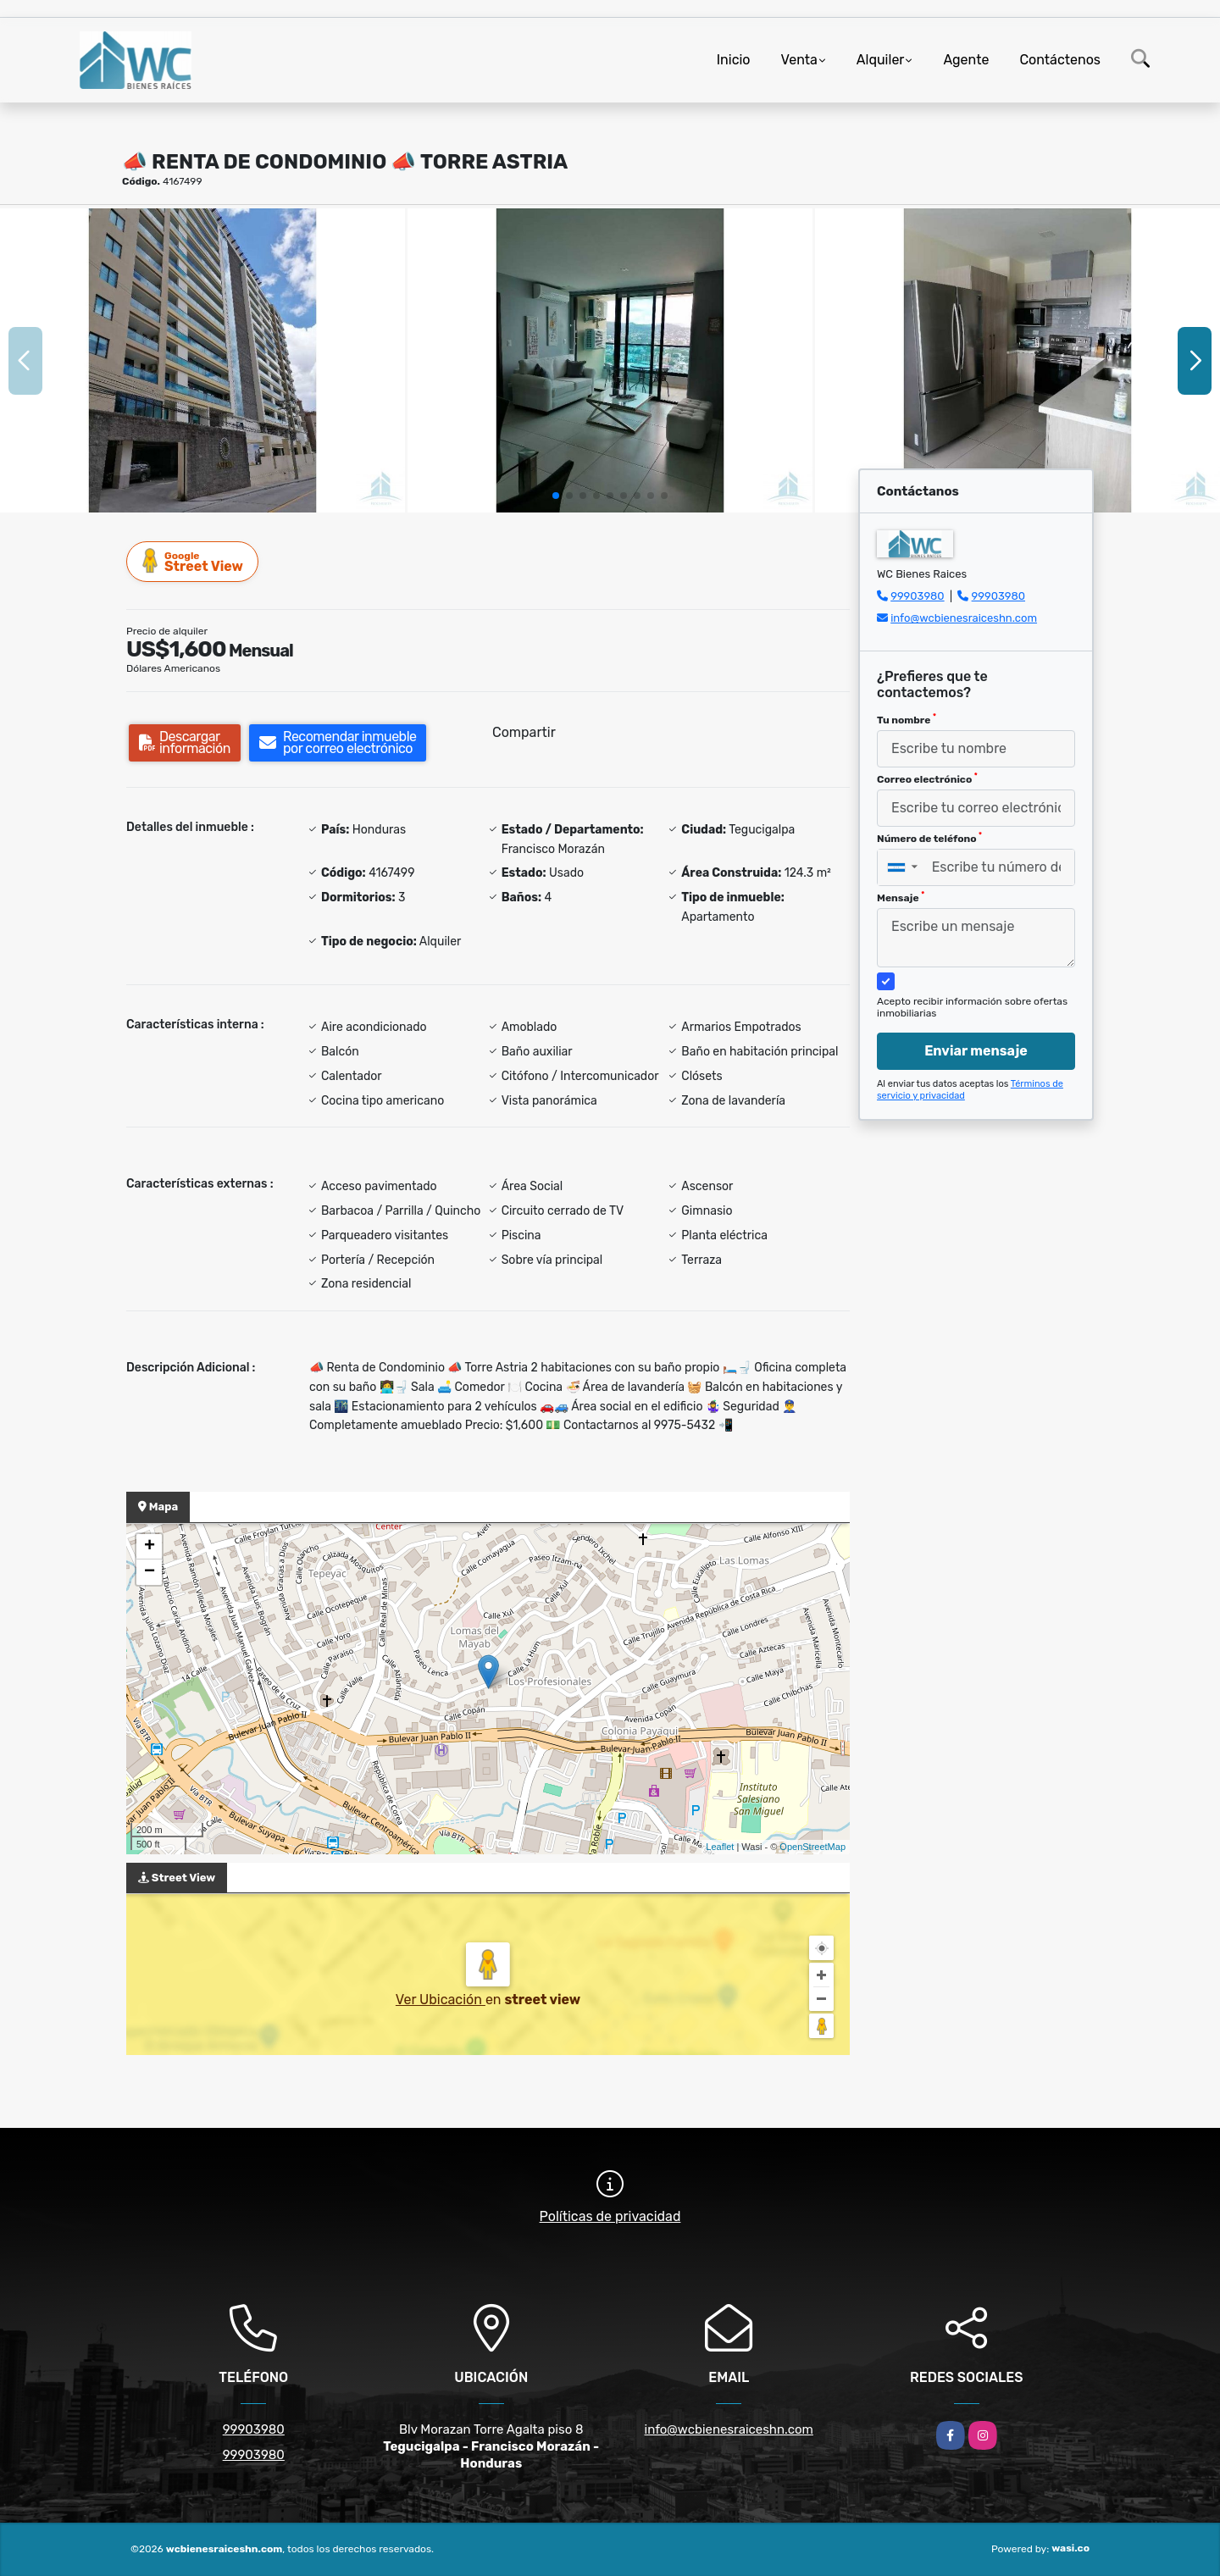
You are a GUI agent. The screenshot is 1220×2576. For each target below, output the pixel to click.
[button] (555, 495)
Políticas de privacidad (610, 2216)
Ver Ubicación (440, 2000)
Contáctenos (1060, 60)
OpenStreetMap (812, 1847)
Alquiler (881, 60)
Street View (193, 561)
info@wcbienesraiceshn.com (963, 618)
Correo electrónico (927, 778)
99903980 (917, 596)
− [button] (149, 1572)
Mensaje (900, 897)
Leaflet (720, 1847)
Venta (799, 60)
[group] (202, 360)
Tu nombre (906, 719)
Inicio (734, 60)
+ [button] (149, 1546)
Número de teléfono (929, 838)
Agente (966, 60)
